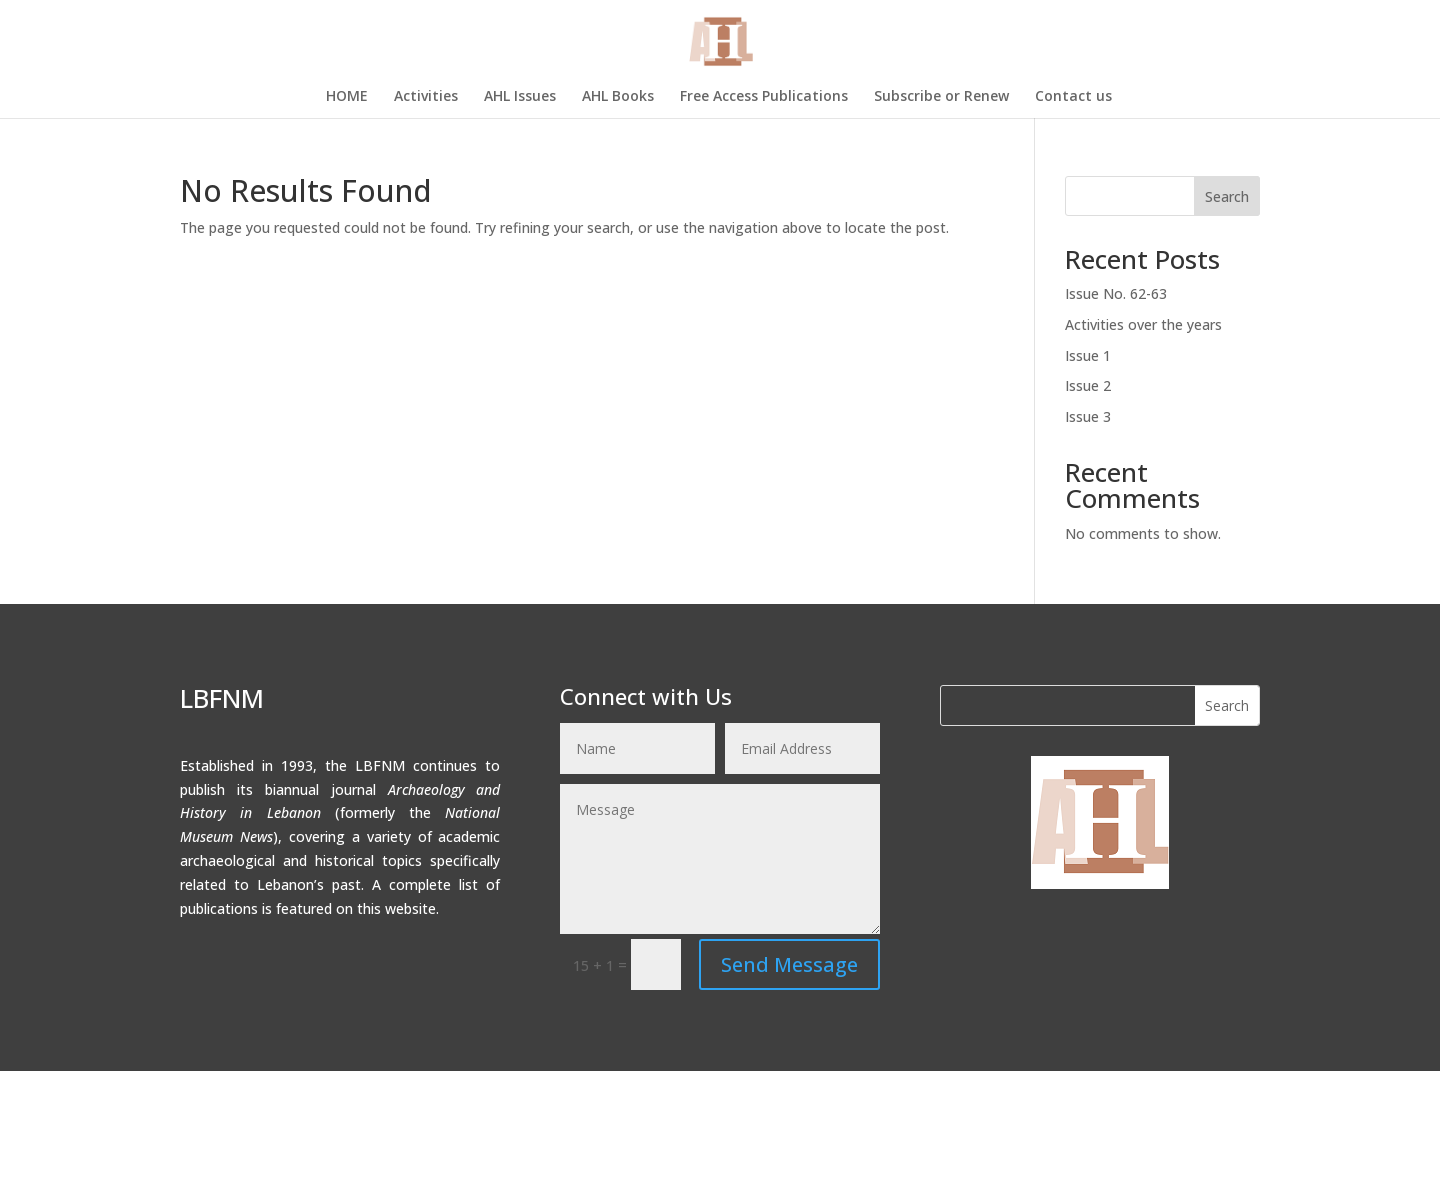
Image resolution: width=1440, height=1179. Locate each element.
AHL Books (618, 97)
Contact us (1073, 97)
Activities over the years (1143, 324)
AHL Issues (520, 97)
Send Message (789, 964)
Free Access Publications (764, 97)
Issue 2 (1088, 385)
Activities (426, 97)
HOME (347, 97)
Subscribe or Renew (941, 97)
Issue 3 (1088, 416)
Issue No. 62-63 (1116, 293)
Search (1227, 196)
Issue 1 (1088, 355)
